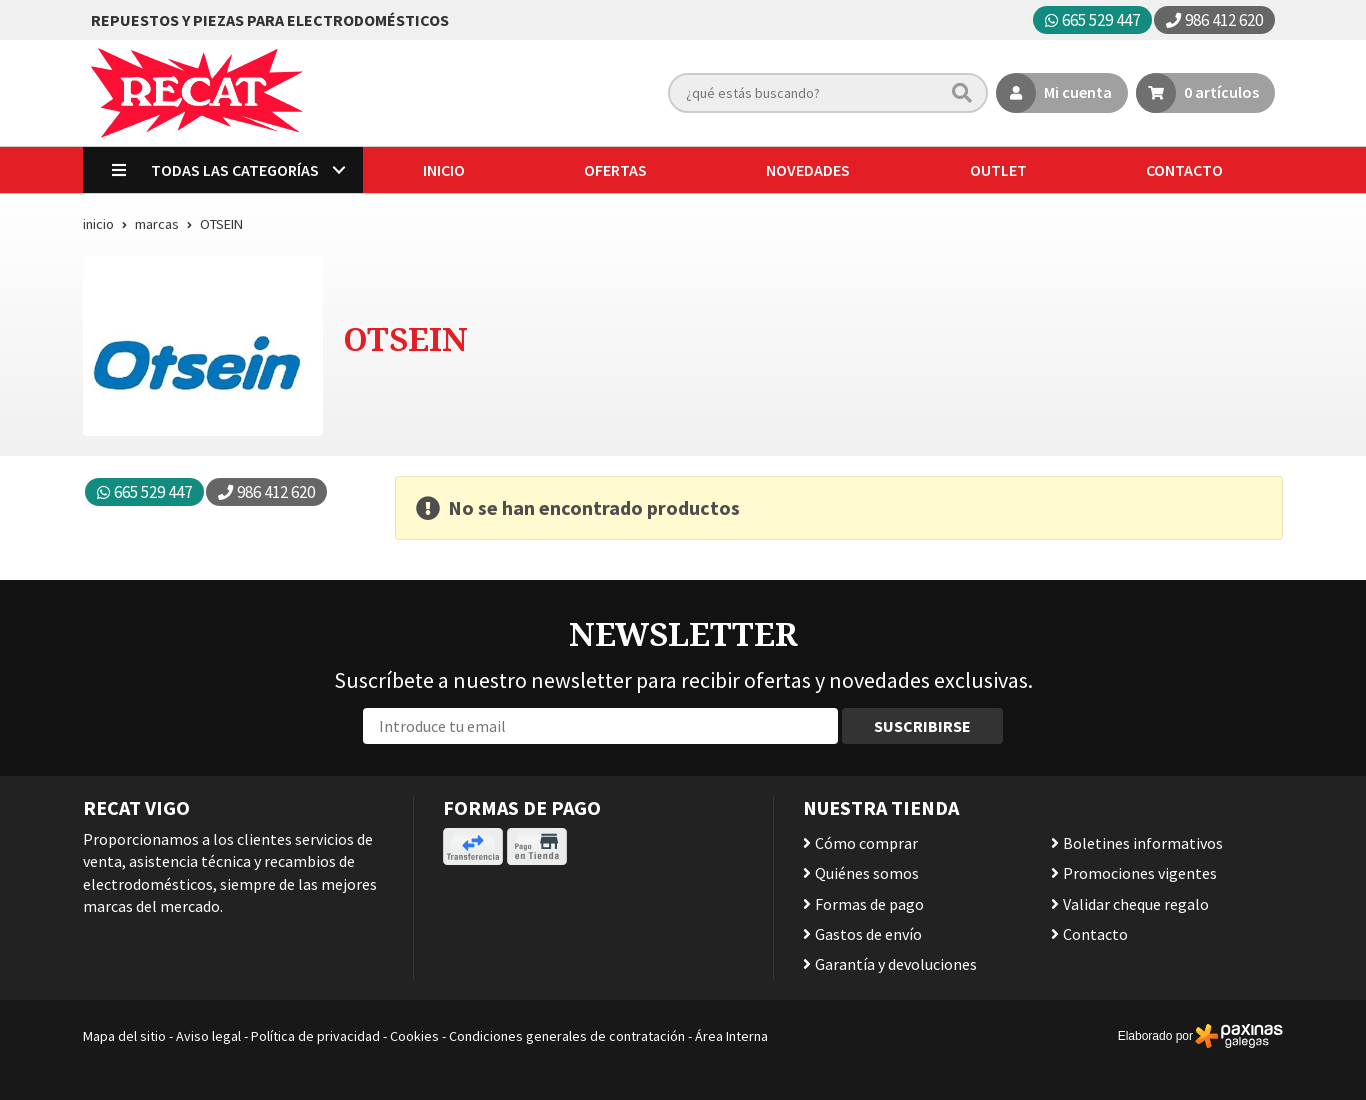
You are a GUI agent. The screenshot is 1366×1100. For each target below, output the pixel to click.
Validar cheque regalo (1136, 904)
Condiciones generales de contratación (567, 1036)
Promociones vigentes (1140, 873)
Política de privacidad (315, 1036)
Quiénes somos (867, 873)
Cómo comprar (866, 843)
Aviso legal (208, 1036)
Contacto (1095, 934)
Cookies (414, 1036)
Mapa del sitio (124, 1036)
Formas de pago (869, 904)
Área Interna (731, 1036)
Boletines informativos (1143, 843)
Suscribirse (922, 726)
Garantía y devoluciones (896, 964)
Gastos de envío (868, 934)
